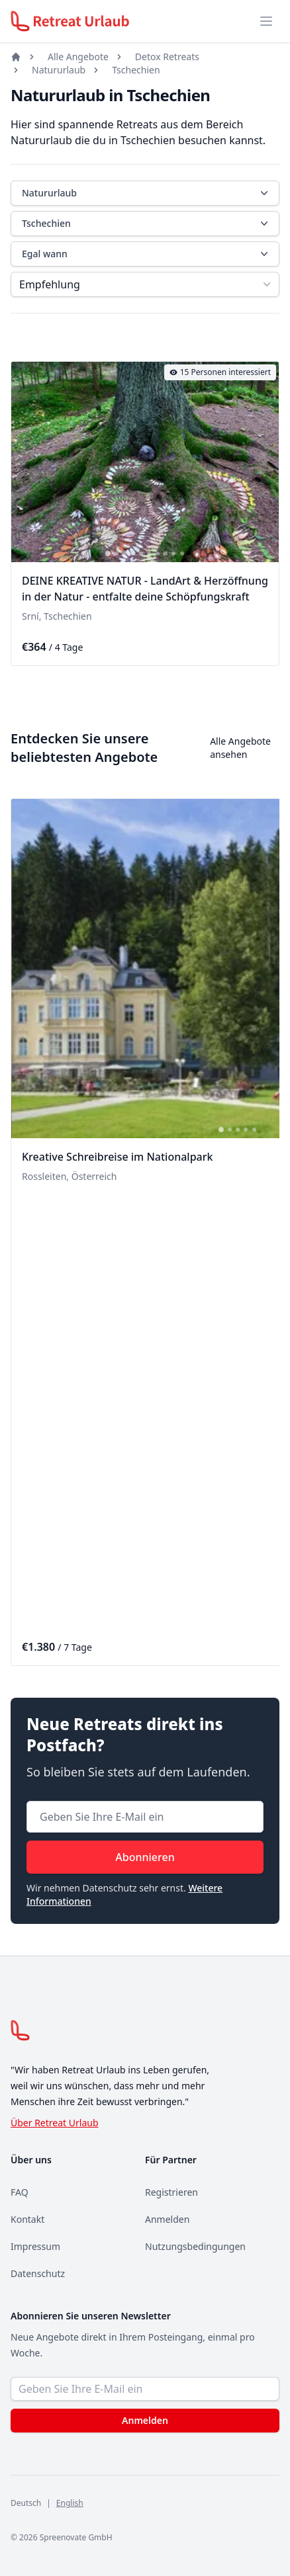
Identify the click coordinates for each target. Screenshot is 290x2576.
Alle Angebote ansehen (240, 748)
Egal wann (146, 254)
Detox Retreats (167, 56)
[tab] (108, 553)
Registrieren (171, 2192)
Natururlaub (58, 69)
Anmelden (167, 2219)
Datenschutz (38, 2273)
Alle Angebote (78, 56)
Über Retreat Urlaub (55, 2122)
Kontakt (27, 2219)
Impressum (35, 2246)
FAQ (19, 2192)
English (69, 2503)
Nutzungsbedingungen (195, 2246)
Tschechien (136, 69)
